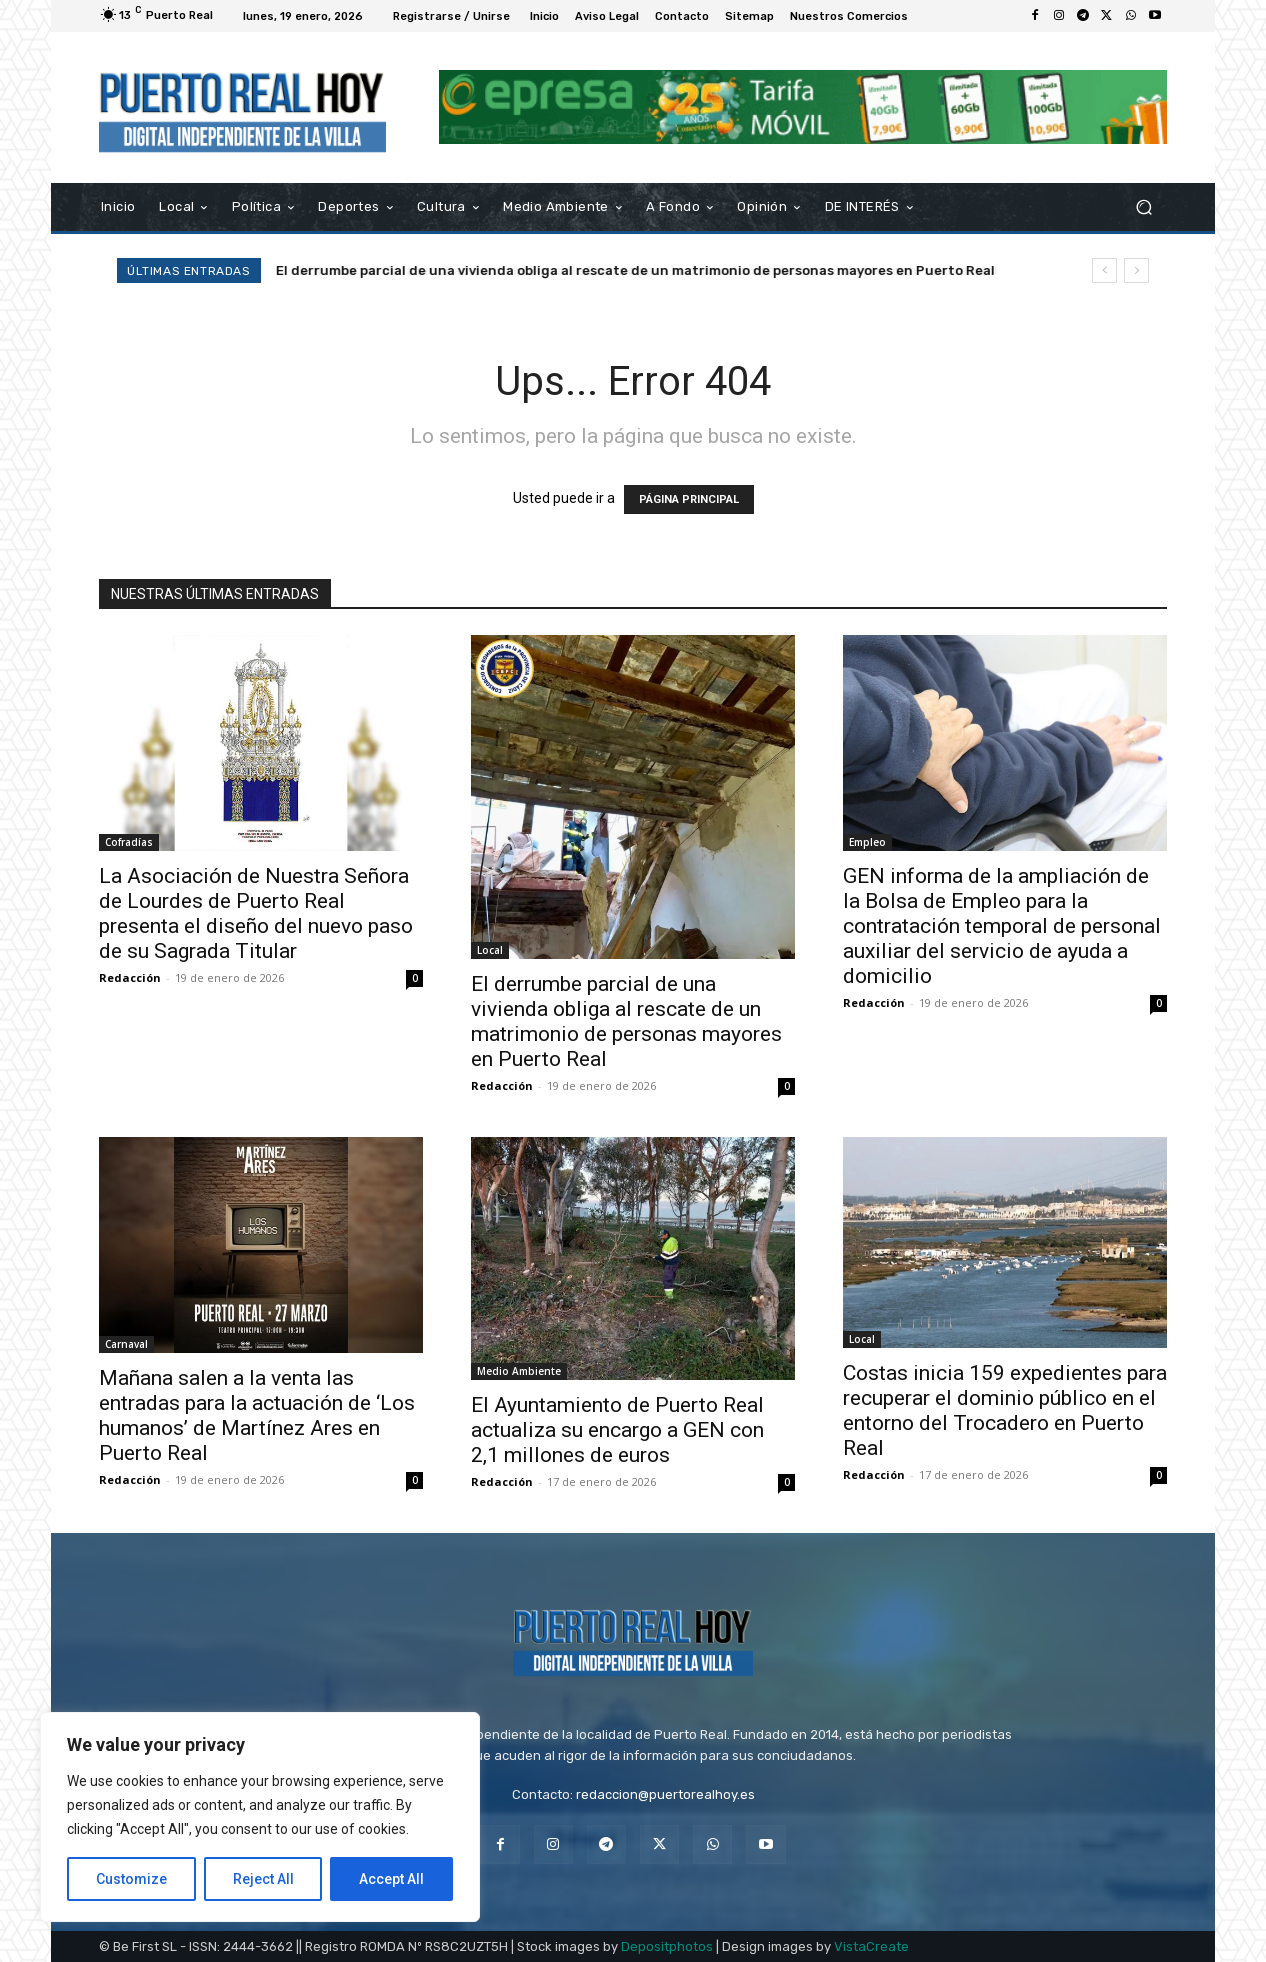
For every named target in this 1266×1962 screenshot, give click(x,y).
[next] (1136, 270)
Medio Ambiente (519, 1371)
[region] (260, 1817)
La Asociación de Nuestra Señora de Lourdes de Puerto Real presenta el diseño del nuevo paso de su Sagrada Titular (256, 913)
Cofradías (129, 842)
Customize (131, 1879)
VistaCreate (871, 1946)
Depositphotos (667, 1946)
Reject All (263, 1879)
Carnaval (126, 1344)
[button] (1143, 206)
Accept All (391, 1879)
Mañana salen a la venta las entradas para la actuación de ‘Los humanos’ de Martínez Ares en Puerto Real (257, 1415)
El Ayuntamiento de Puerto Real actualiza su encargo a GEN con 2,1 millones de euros (617, 1430)
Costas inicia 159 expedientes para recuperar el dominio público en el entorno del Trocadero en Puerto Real (1005, 1410)
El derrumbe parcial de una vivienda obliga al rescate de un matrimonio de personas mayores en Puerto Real (635, 270)
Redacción (130, 977)
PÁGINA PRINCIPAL (689, 499)
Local (490, 950)
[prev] (1104, 270)
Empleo (867, 842)
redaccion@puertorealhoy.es (665, 1794)
